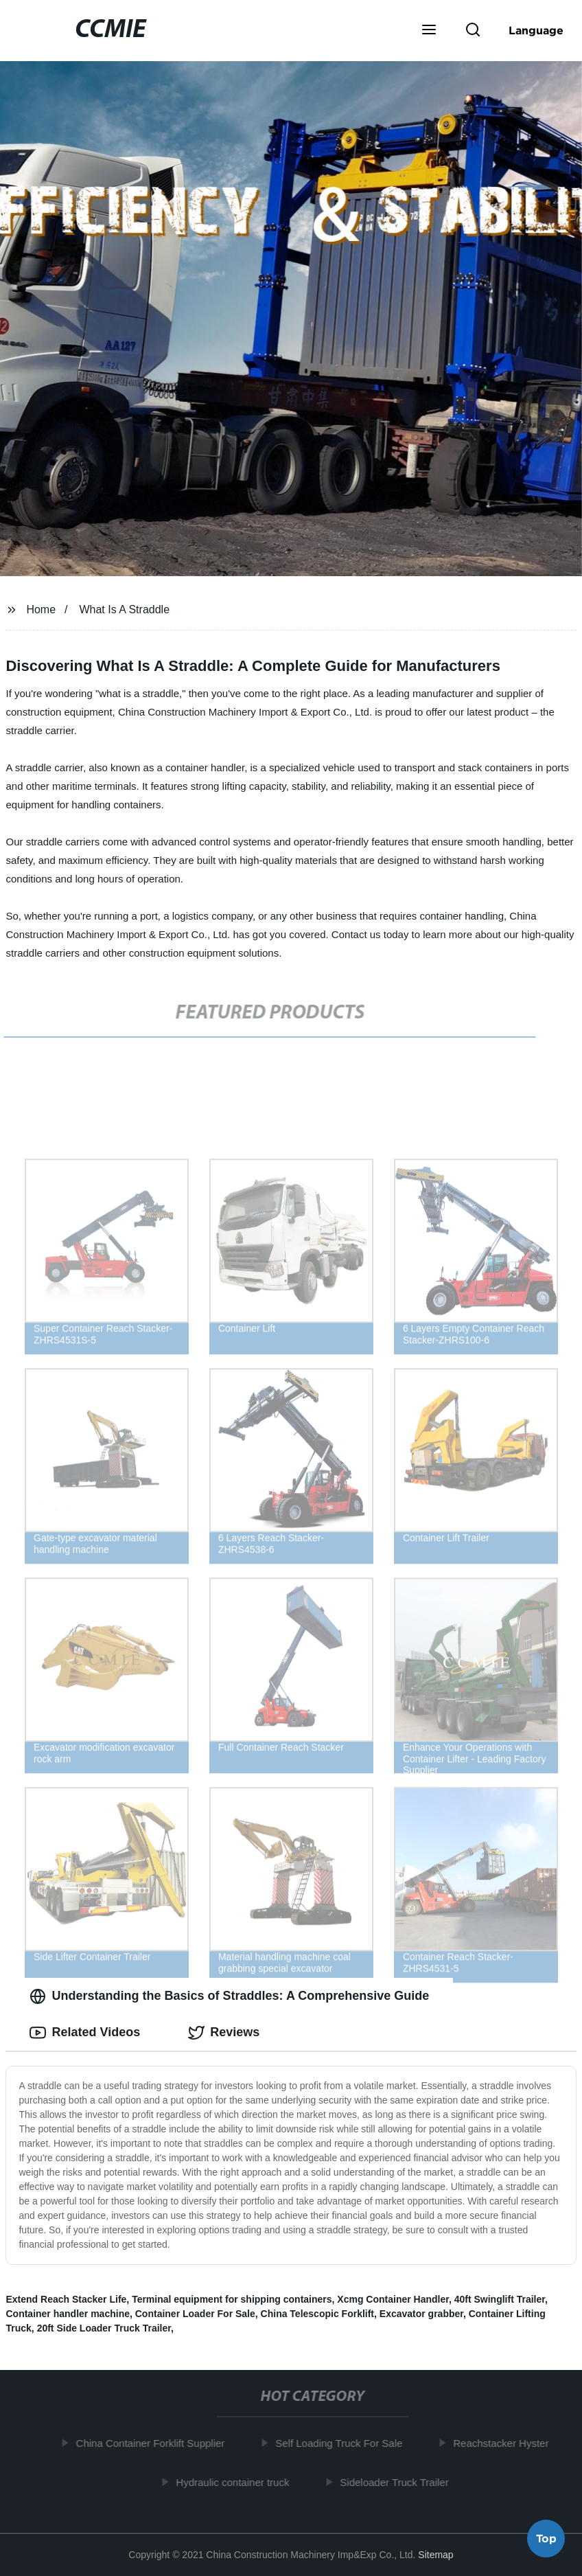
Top (546, 2539)
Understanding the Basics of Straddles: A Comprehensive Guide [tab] (229, 1996)
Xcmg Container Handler (393, 2299)
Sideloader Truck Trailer (399, 2482)
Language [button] (536, 30)
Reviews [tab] (223, 2033)
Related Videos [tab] (85, 2033)
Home (41, 609)
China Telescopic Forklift (317, 2313)
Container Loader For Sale (195, 2313)
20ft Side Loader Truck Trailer (104, 2328)
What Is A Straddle (124, 609)
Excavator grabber (421, 2313)
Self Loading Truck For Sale (344, 2443)
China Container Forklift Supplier (155, 2443)
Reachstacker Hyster (506, 2443)
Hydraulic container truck (237, 2482)
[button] (429, 31)
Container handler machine (67, 2313)
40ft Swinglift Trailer (499, 2299)
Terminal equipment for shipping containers (231, 2299)
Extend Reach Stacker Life (65, 2299)
